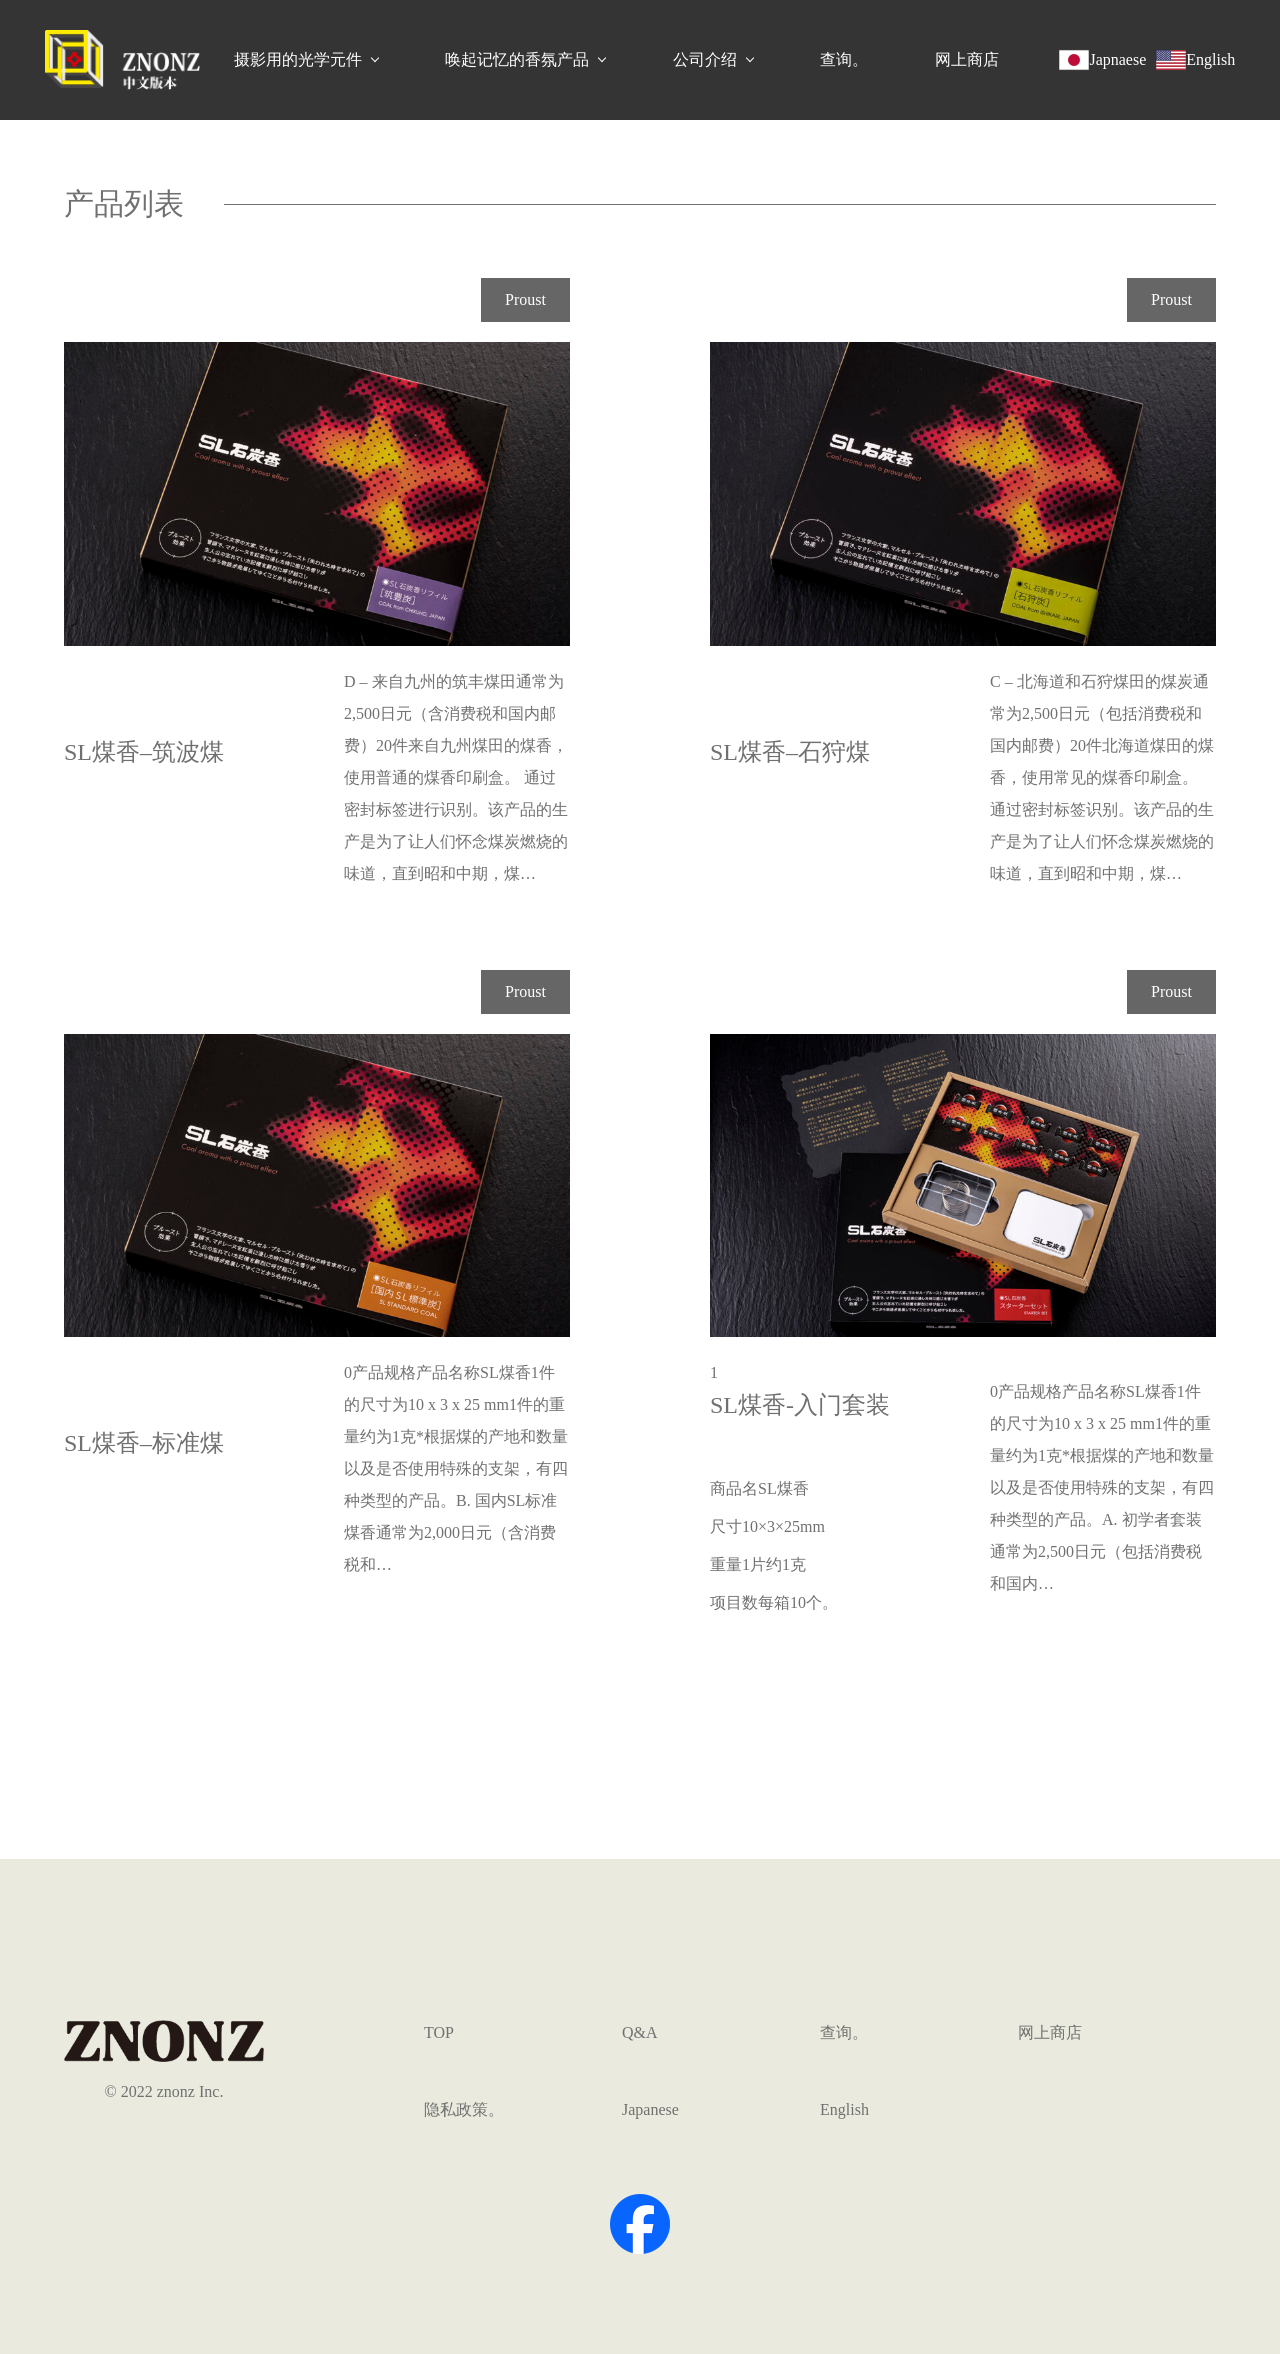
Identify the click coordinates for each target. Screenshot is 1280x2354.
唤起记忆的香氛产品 (517, 59)
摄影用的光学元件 (298, 59)
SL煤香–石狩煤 (790, 752)
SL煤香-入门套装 (800, 1405)
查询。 (844, 59)
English (844, 2109)
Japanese (650, 2109)
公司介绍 (705, 59)
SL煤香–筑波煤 (144, 752)
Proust (525, 299)
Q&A (640, 2032)
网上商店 (967, 59)
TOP (439, 2032)
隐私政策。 (464, 2109)
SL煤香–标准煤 (144, 1443)
